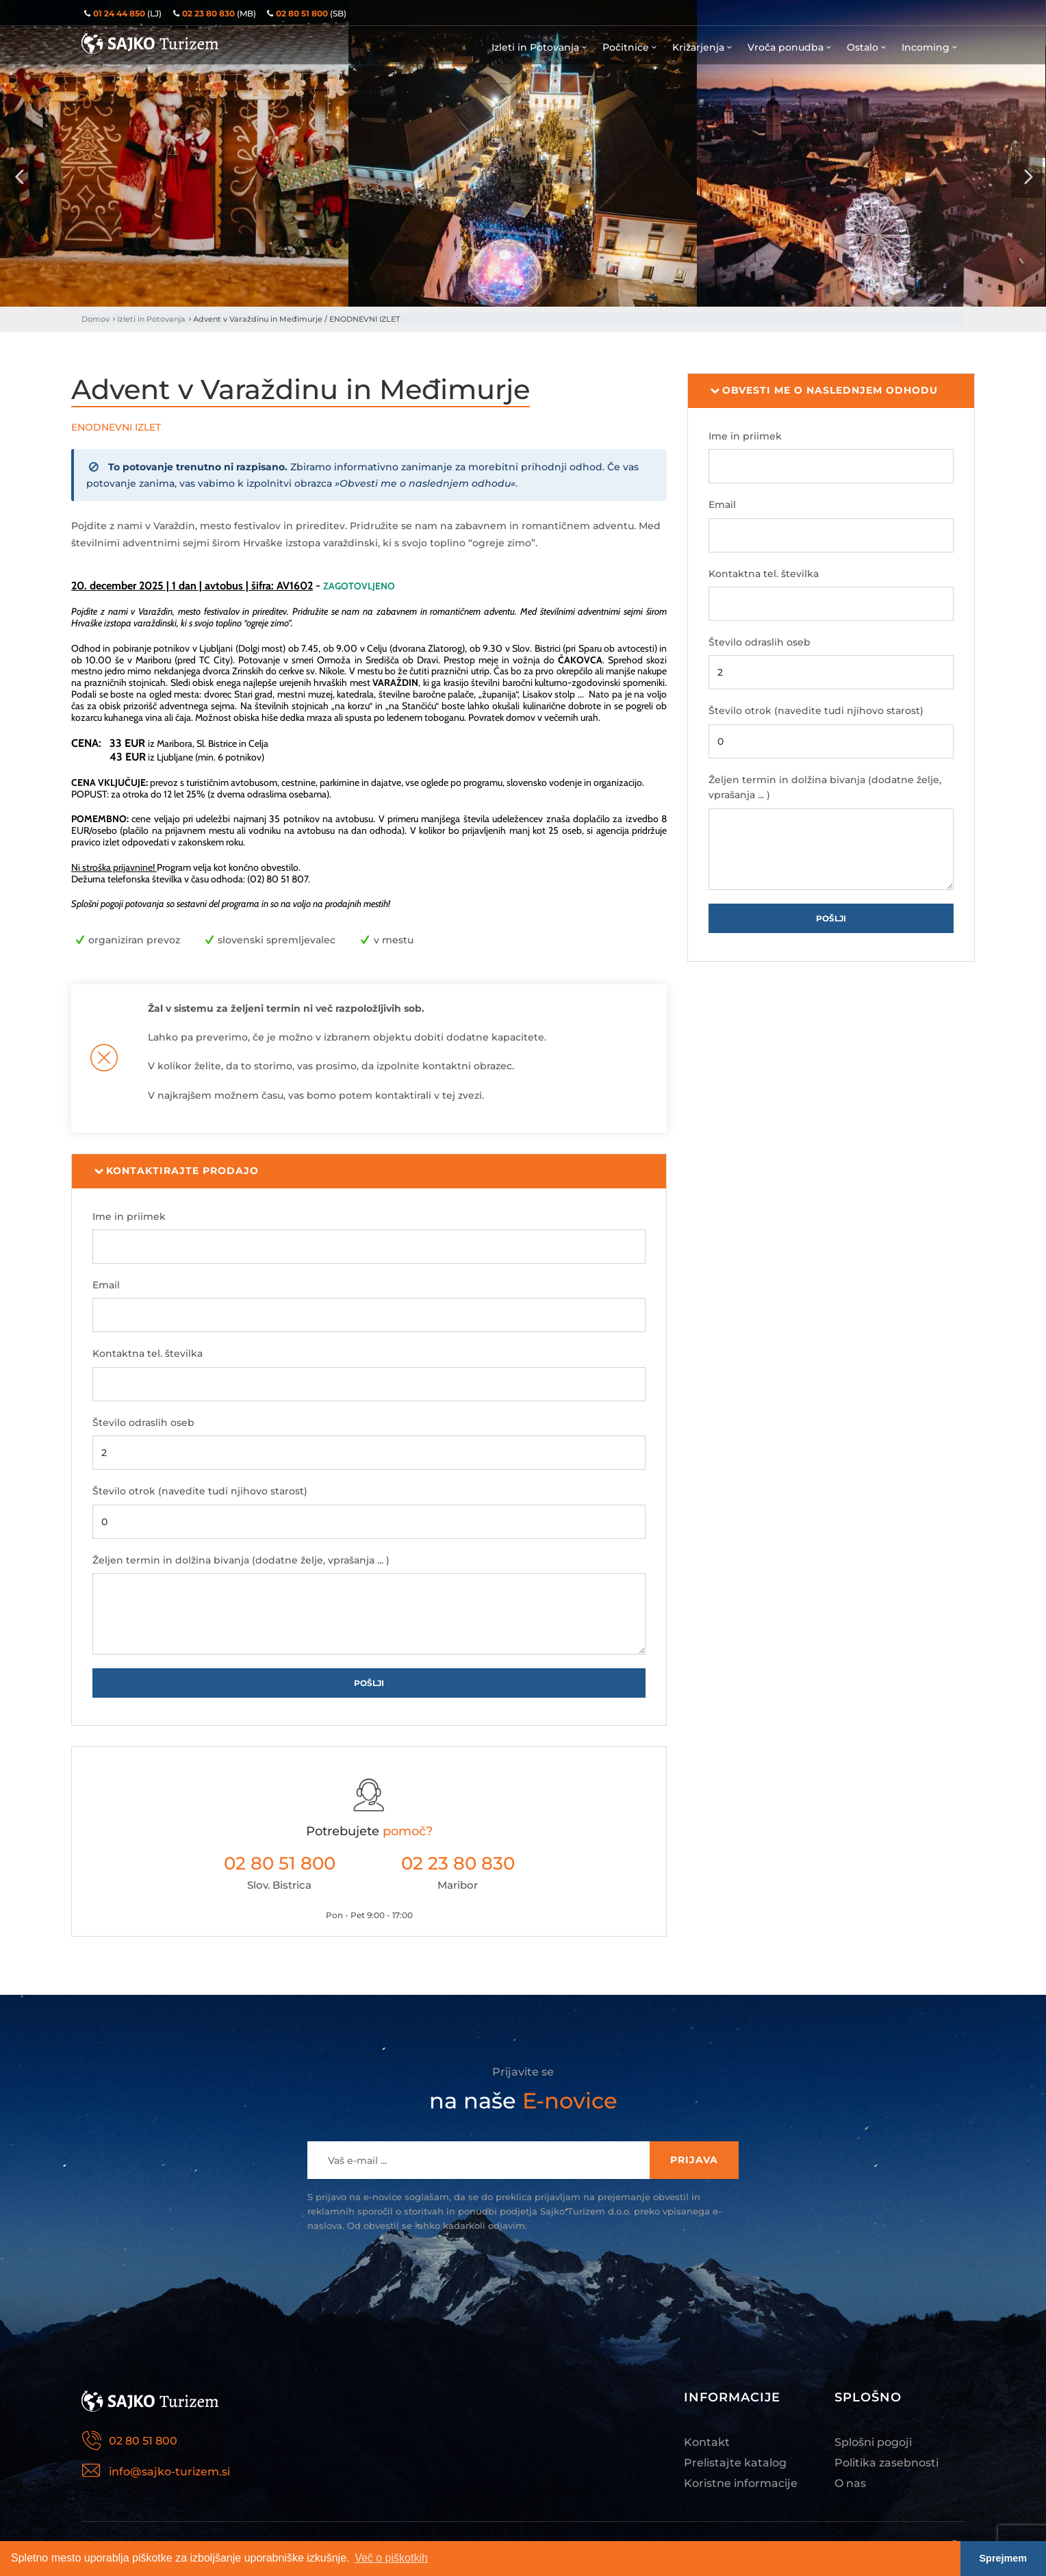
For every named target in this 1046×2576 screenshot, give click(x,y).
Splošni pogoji (873, 2442)
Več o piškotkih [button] (391, 2558)
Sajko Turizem (149, 43)
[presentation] (19, 177)
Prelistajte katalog (735, 2462)
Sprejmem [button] (1004, 2558)
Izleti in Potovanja (540, 47)
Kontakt (707, 2442)
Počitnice (630, 47)
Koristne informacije (741, 2483)
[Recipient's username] (478, 2160)
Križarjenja (703, 47)
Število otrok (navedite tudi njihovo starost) (199, 1491)
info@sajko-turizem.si (169, 2471)
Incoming (930, 47)
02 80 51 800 (279, 1863)
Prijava (694, 2160)
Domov (95, 319)
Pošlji (369, 1683)
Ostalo (867, 47)
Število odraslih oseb (143, 1422)
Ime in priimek (129, 1216)
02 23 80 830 (458, 1863)
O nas (850, 2483)
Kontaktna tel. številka (147, 1353)
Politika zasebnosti (886, 2462)
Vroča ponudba (790, 47)
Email (106, 1285)
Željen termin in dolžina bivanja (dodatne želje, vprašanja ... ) (241, 1560)
